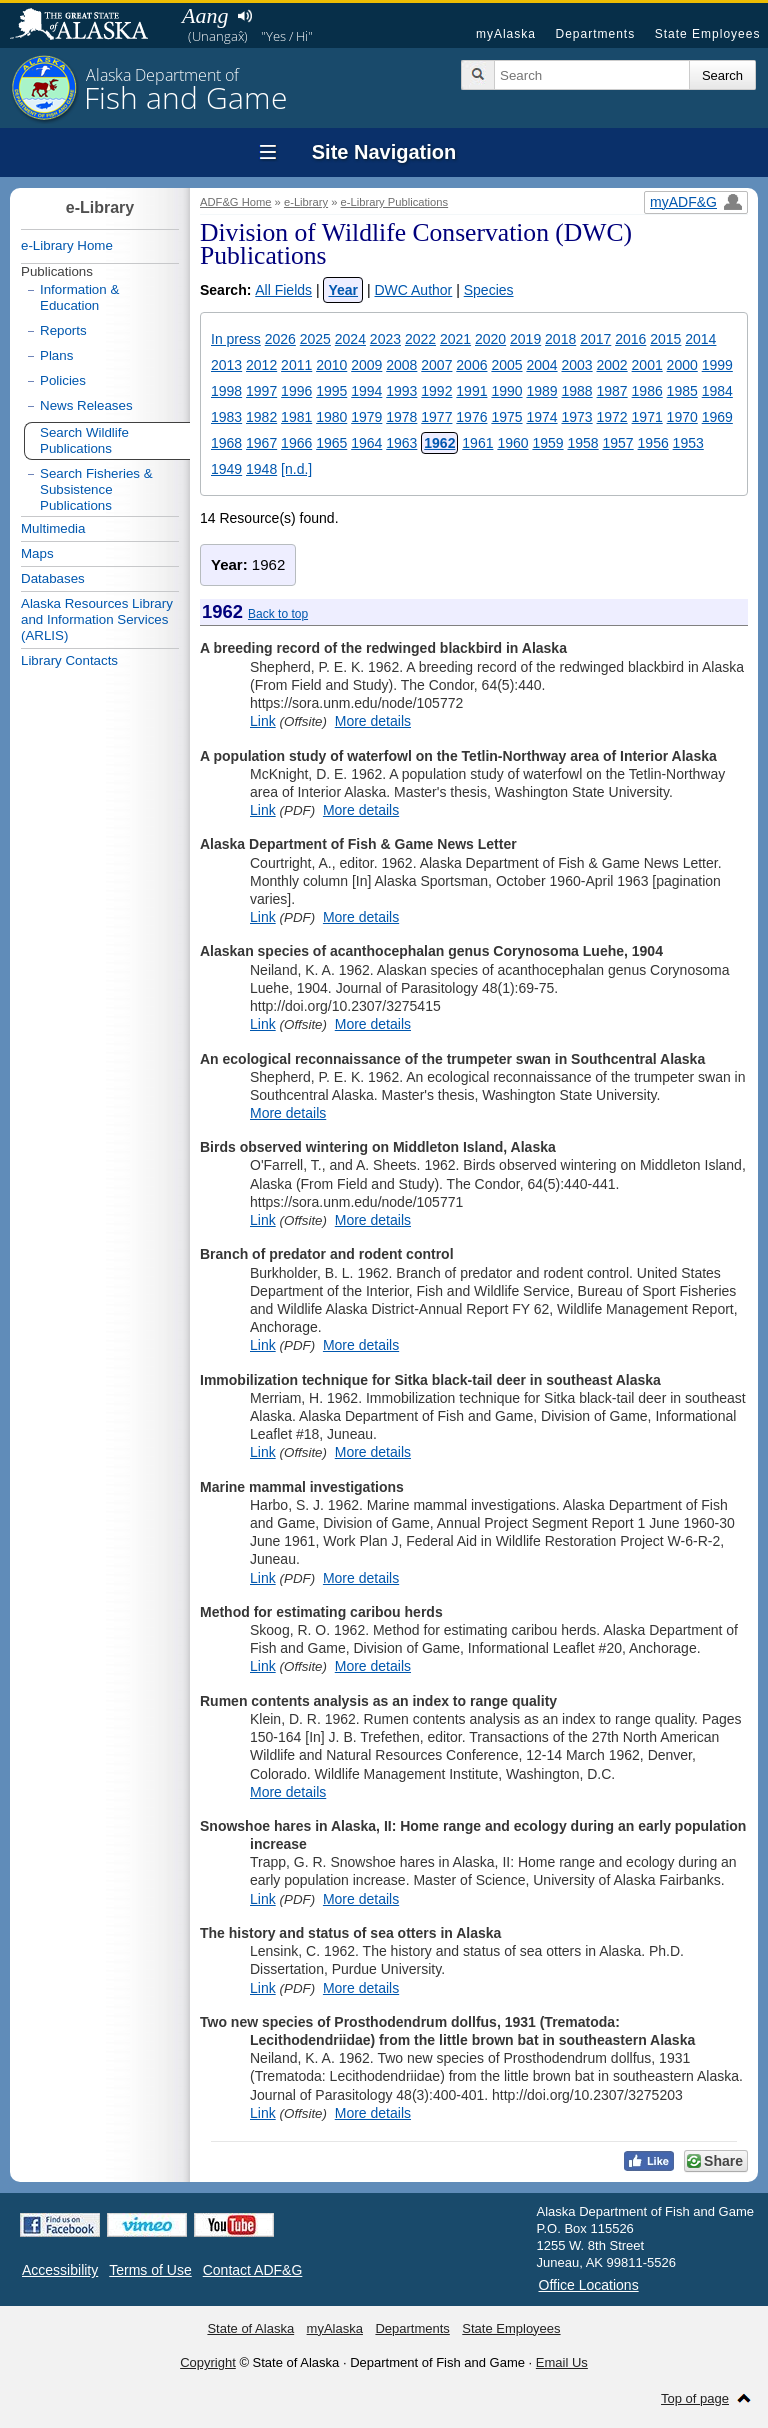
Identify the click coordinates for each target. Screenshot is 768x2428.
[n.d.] (296, 469)
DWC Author (413, 290)
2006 (471, 365)
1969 (717, 417)
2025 (315, 339)
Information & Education (79, 297)
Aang (205, 15)
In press (236, 339)
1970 (682, 417)
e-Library (306, 202)
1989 (541, 391)
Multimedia (53, 528)
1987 (612, 391)
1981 (296, 417)
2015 (665, 339)
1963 (401, 443)
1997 (261, 391)
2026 (280, 339)
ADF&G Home (236, 202)
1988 (576, 391)
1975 (506, 417)
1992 (436, 391)
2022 (420, 339)
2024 (350, 339)
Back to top (278, 614)
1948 (261, 469)
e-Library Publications (395, 202)
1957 (618, 443)
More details (373, 721)
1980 (331, 417)
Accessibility (60, 2270)
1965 (331, 443)
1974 (541, 417)
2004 (541, 365)
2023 (385, 339)
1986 (647, 391)
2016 (630, 339)
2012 (261, 365)
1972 (612, 417)
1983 (226, 417)
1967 (261, 443)
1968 (226, 443)
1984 (717, 391)
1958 (582, 443)
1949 (226, 469)
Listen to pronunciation (244, 16)
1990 (506, 391)
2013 (226, 365)
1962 (439, 443)
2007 (436, 365)
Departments (595, 34)
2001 (647, 365)
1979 (366, 417)
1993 (401, 391)
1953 (688, 443)
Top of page (695, 2398)
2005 (506, 365)
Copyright (208, 2362)
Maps (37, 553)
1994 (366, 391)
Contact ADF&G (253, 2270)
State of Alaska (89, 26)
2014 (700, 339)
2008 (401, 365)
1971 (647, 417)
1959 (547, 443)
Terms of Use (150, 2270)
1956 (653, 443)
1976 (471, 417)
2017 (595, 339)
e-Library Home (67, 245)
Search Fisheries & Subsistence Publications (96, 489)
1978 (401, 417)
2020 (490, 339)
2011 (296, 365)
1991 (471, 391)
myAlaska (506, 34)
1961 (477, 443)
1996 (296, 391)
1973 (576, 417)
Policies (63, 380)
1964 (366, 443)
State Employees (708, 34)
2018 (560, 339)
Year (343, 290)
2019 (525, 339)
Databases (53, 578)
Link (263, 721)
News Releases (86, 405)
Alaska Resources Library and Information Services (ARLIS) (97, 619)
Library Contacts (69, 660)
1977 (436, 417)
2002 (612, 365)
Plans (56, 355)
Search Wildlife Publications (84, 440)
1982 (261, 417)
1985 (682, 391)
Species (489, 290)
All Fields (283, 290)
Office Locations (589, 2285)
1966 (296, 443)
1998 (226, 391)
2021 (455, 339)
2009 (366, 365)
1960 (512, 443)
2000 (682, 365)
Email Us (562, 2362)
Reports (63, 330)
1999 (717, 365)
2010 (331, 365)
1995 (331, 391)
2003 (576, 365)
